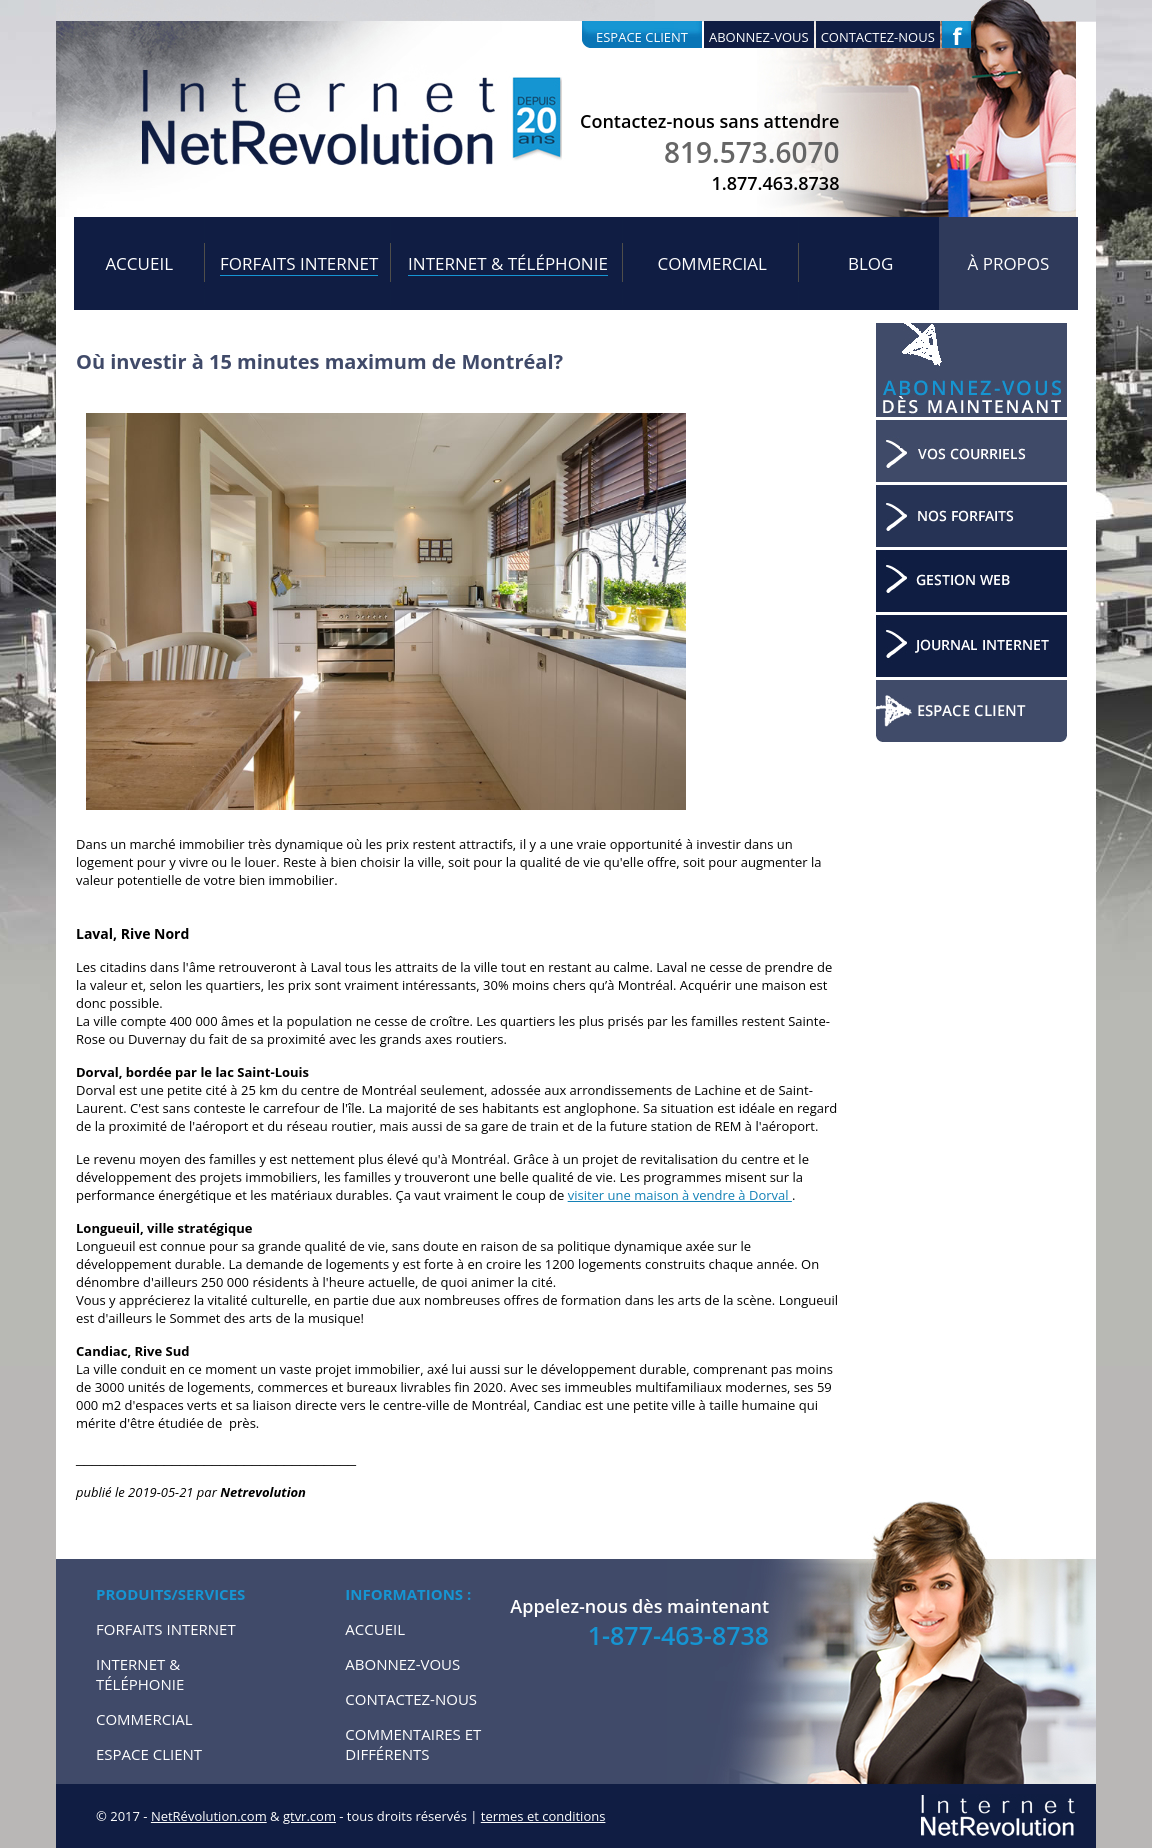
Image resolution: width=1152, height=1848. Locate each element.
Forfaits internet (299, 263)
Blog (870, 263)
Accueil (139, 263)
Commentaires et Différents (413, 1744)
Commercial (712, 263)
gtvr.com (309, 1816)
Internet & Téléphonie (508, 263)
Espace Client (149, 1754)
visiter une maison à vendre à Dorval (680, 1195)
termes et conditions (543, 1816)
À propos (1009, 263)
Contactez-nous (878, 37)
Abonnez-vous (759, 37)
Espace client (642, 37)
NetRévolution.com (209, 1816)
